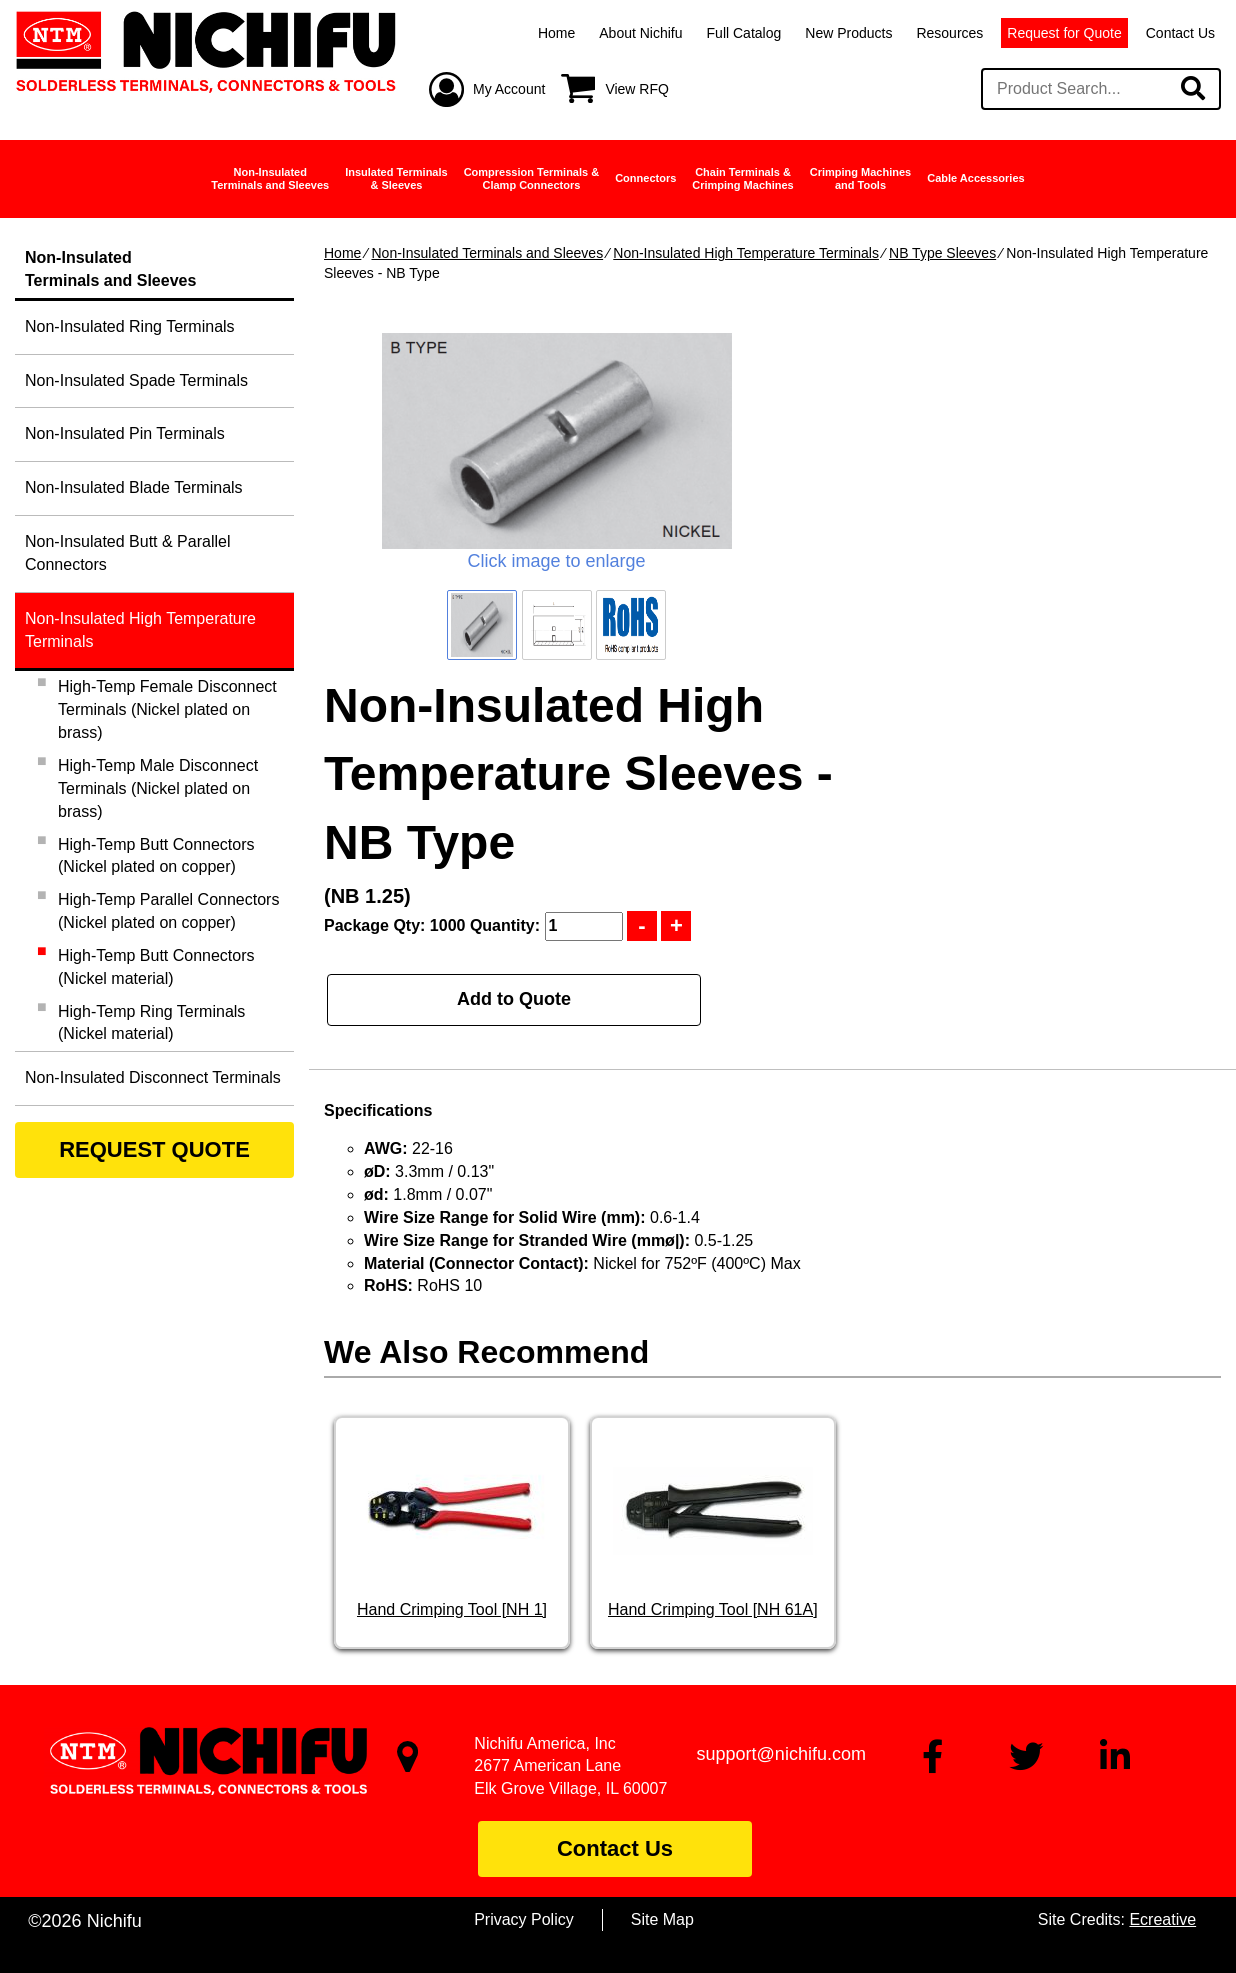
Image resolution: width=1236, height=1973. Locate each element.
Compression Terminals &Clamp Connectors (532, 178)
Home (556, 33)
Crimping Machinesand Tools (860, 178)
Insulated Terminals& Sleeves (396, 178)
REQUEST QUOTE (154, 1149)
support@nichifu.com (781, 1754)
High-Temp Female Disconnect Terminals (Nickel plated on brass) (167, 709)
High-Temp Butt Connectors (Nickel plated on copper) (156, 856)
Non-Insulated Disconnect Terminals (153, 1077)
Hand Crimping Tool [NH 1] (452, 1609)
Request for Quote (1064, 33)
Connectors (645, 178)
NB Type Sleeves (942, 253)
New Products (848, 33)
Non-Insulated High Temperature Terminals (746, 253)
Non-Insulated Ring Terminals (130, 326)
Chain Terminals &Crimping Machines (742, 178)
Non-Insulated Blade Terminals (134, 487)
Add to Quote (514, 999)
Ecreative (1162, 1919)
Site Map (662, 1919)
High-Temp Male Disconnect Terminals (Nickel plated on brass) (158, 788)
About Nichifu (640, 33)
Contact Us (1180, 33)
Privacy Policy (524, 1919)
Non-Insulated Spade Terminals (136, 380)
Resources (949, 33)
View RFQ (637, 89)
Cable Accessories (975, 178)
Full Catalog (744, 33)
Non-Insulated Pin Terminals (125, 433)
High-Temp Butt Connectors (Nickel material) (156, 967)
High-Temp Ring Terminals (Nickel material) (151, 1023)
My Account (509, 89)
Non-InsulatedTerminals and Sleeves (270, 178)
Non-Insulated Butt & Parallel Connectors (127, 553)
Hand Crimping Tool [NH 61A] (713, 1609)
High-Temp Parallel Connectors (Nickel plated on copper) (168, 911)
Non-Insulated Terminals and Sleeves (487, 253)
